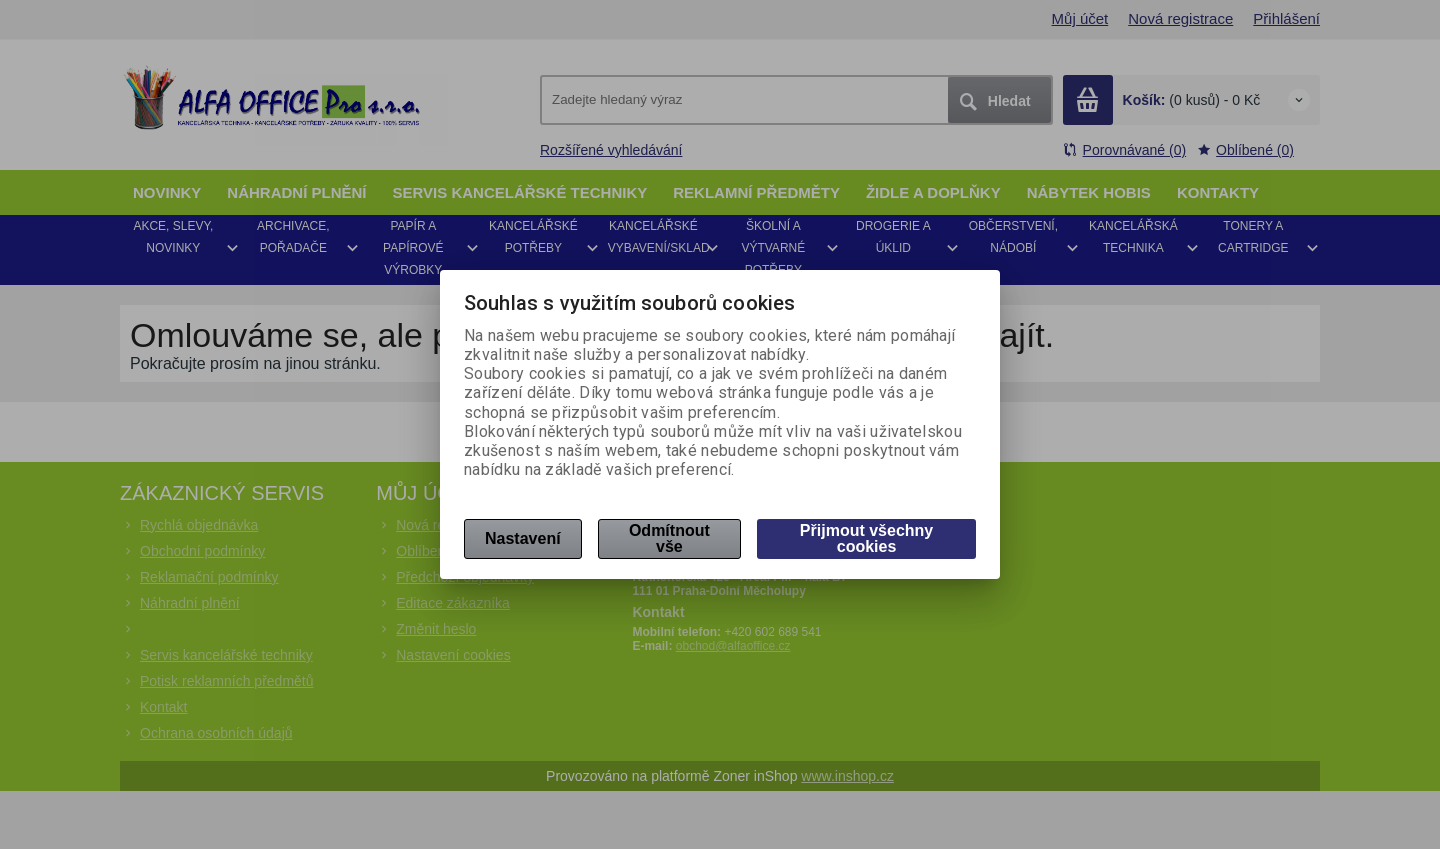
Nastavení (523, 538)
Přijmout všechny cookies (866, 538)
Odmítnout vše (669, 538)
